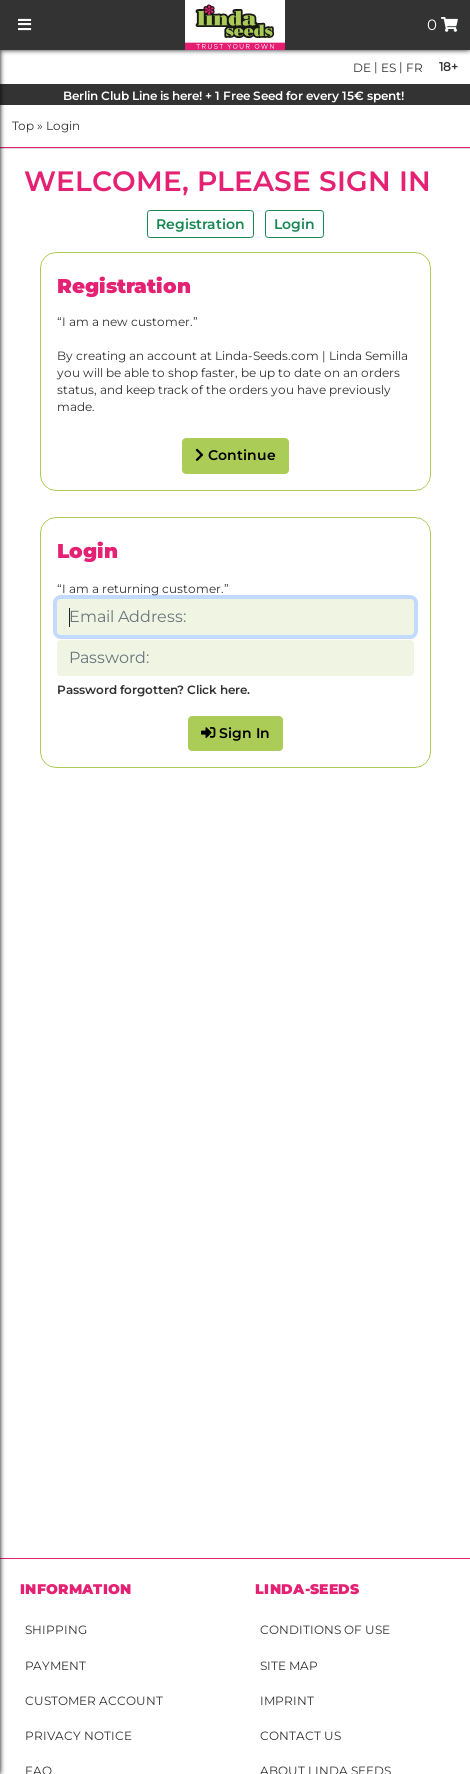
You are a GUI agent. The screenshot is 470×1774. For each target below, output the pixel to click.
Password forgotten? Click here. (153, 689)
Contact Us (300, 1735)
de (362, 67)
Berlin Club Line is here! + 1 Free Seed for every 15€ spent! (235, 95)
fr (413, 67)
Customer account (94, 1700)
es (387, 67)
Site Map (289, 1665)
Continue (235, 455)
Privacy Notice (78, 1735)
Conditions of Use (325, 1629)
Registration (200, 224)
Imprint (287, 1700)
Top (23, 125)
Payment (55, 1665)
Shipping (56, 1629)
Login (63, 125)
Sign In (235, 733)
